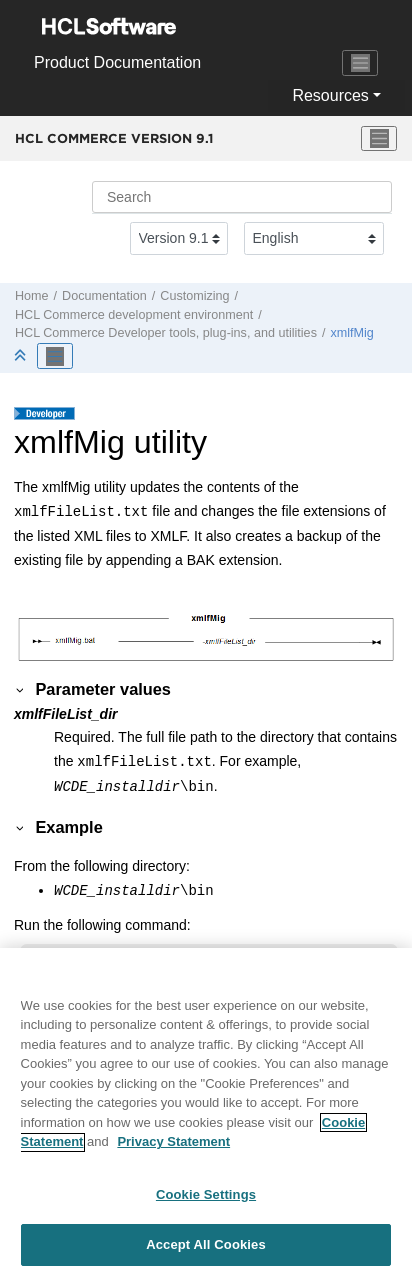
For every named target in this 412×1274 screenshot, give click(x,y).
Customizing (194, 296)
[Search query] (242, 197)
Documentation (104, 296)
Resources (330, 95)
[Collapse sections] (22, 356)
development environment (134, 315)
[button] (21, 689)
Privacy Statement (173, 1150)
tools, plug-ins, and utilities (166, 333)
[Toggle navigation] (360, 63)
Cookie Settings (206, 1202)
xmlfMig (351, 333)
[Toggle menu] (379, 139)
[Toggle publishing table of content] (55, 356)
